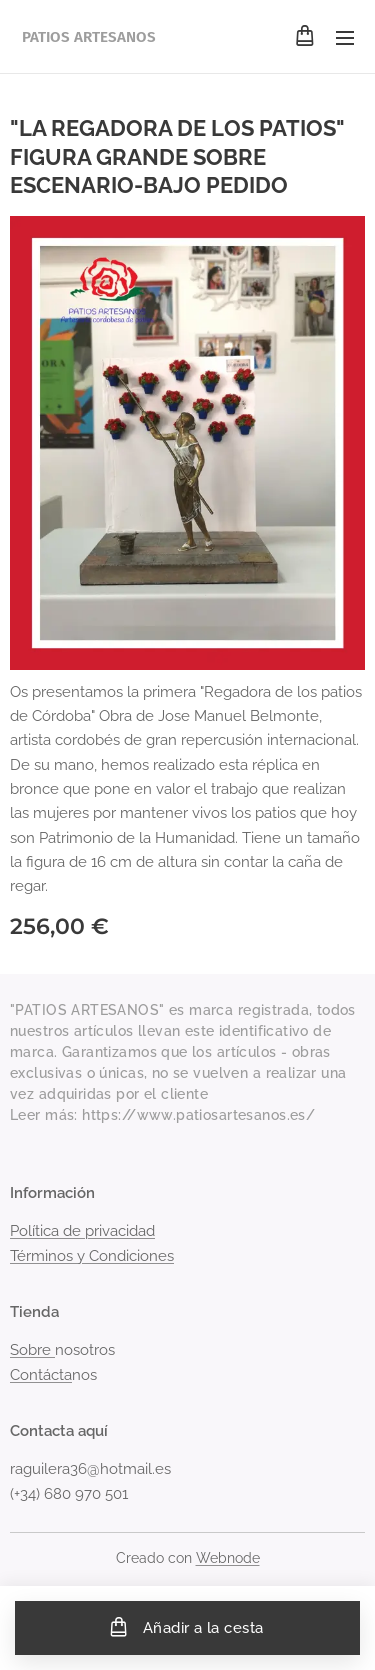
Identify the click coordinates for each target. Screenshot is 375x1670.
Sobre (32, 1351)
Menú (345, 38)
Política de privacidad (82, 1232)
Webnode (228, 1558)
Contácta (41, 1375)
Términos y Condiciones (92, 1256)
